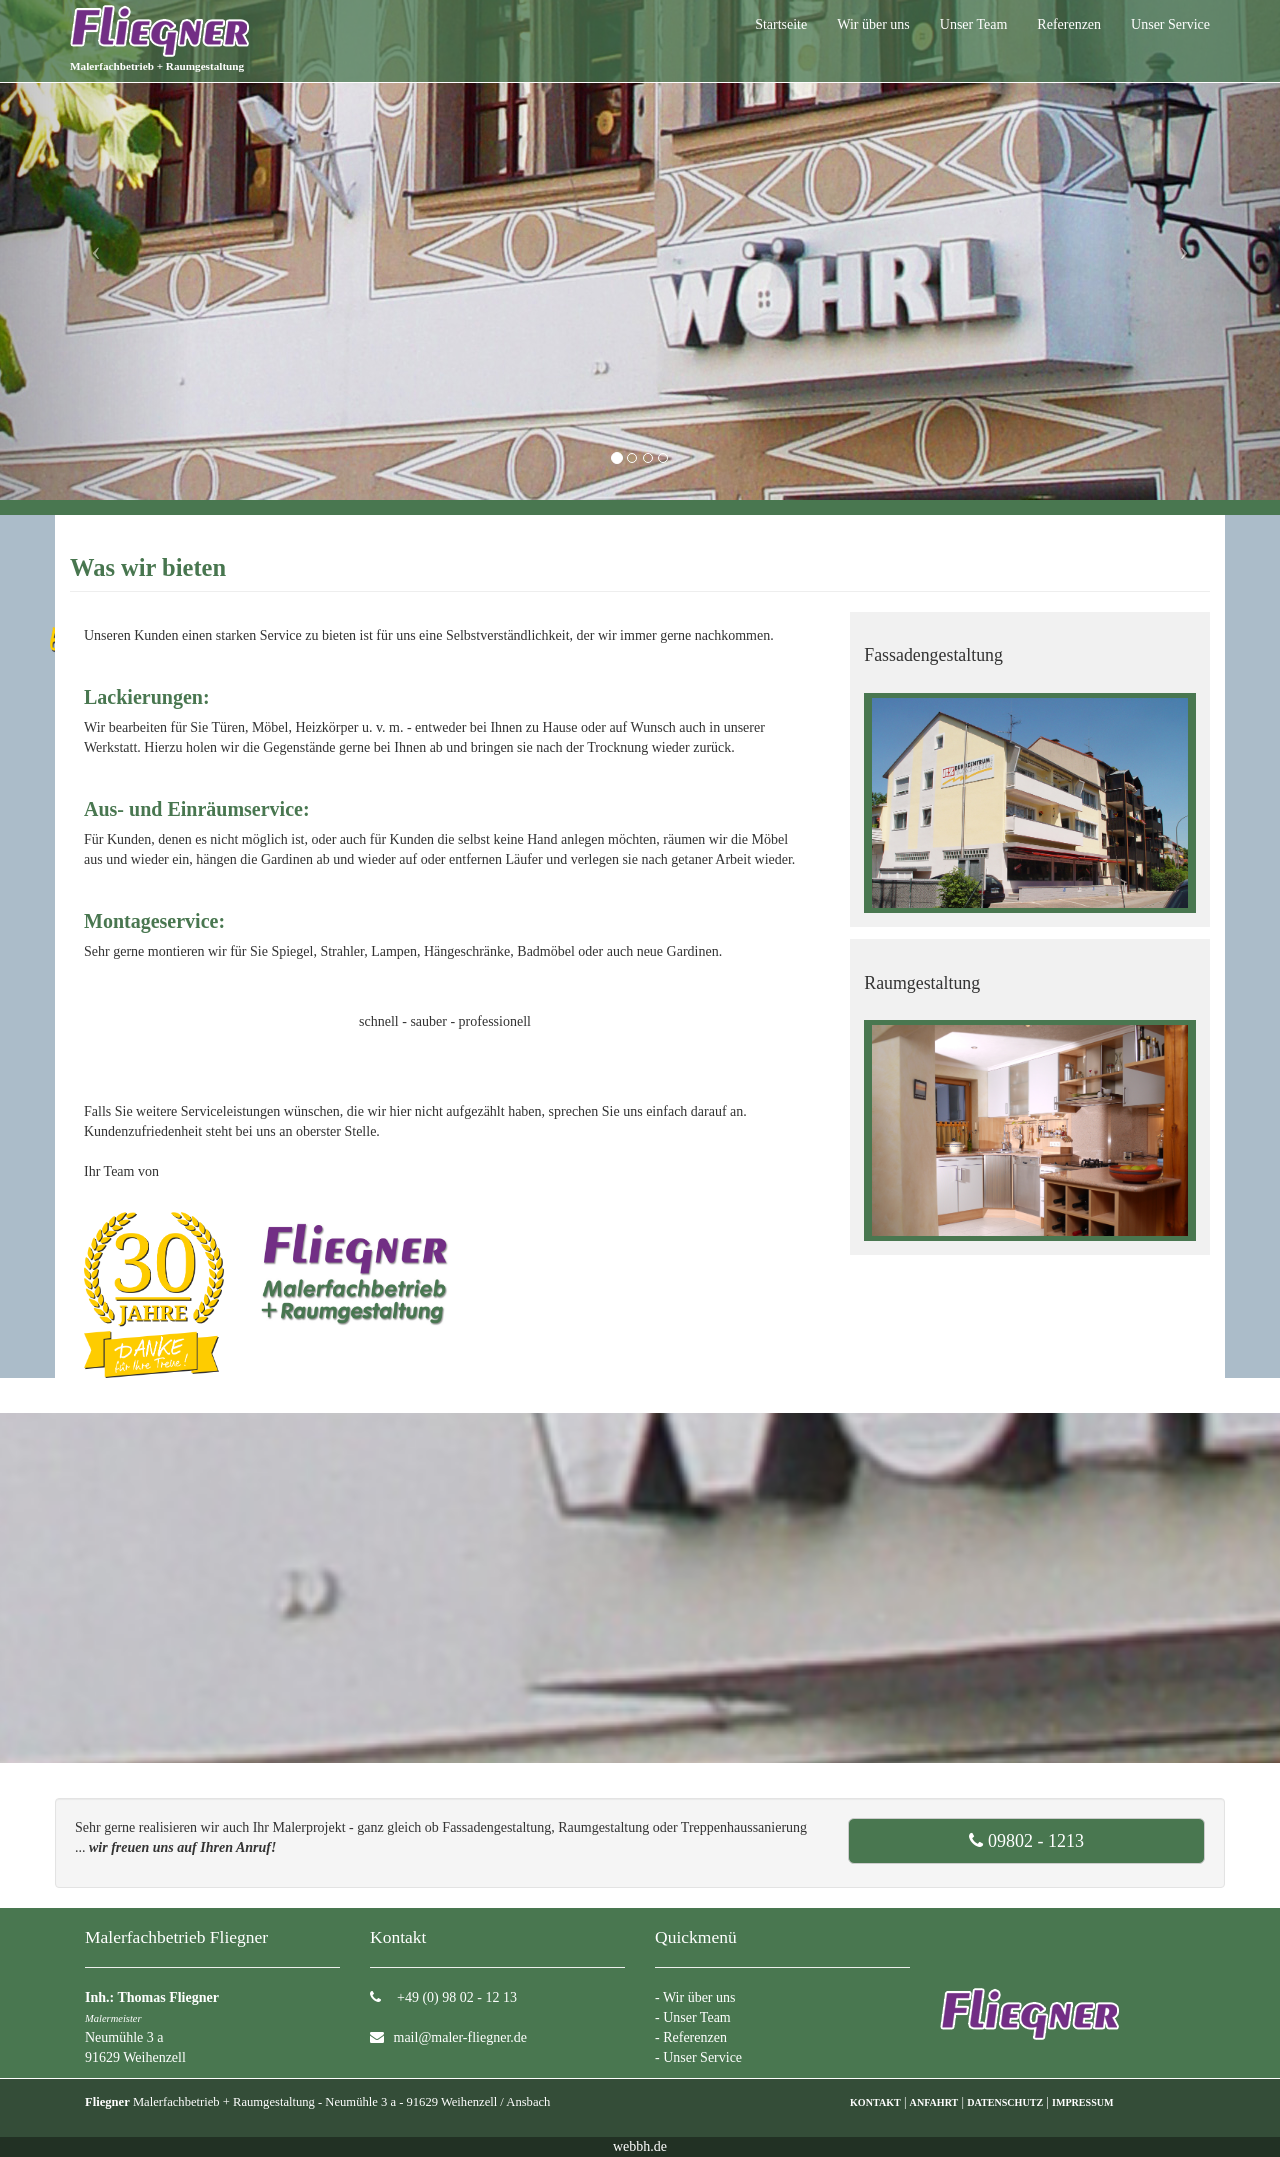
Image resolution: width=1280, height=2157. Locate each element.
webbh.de (640, 2146)
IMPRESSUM (1083, 2102)
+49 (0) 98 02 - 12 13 (455, 1997)
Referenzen (1069, 24)
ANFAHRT (934, 2102)
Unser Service (1170, 24)
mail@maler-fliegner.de (461, 2037)
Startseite (781, 24)
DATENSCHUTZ (1005, 2102)
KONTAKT (875, 2102)
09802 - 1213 (1026, 1841)
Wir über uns (873, 24)
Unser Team (974, 24)
